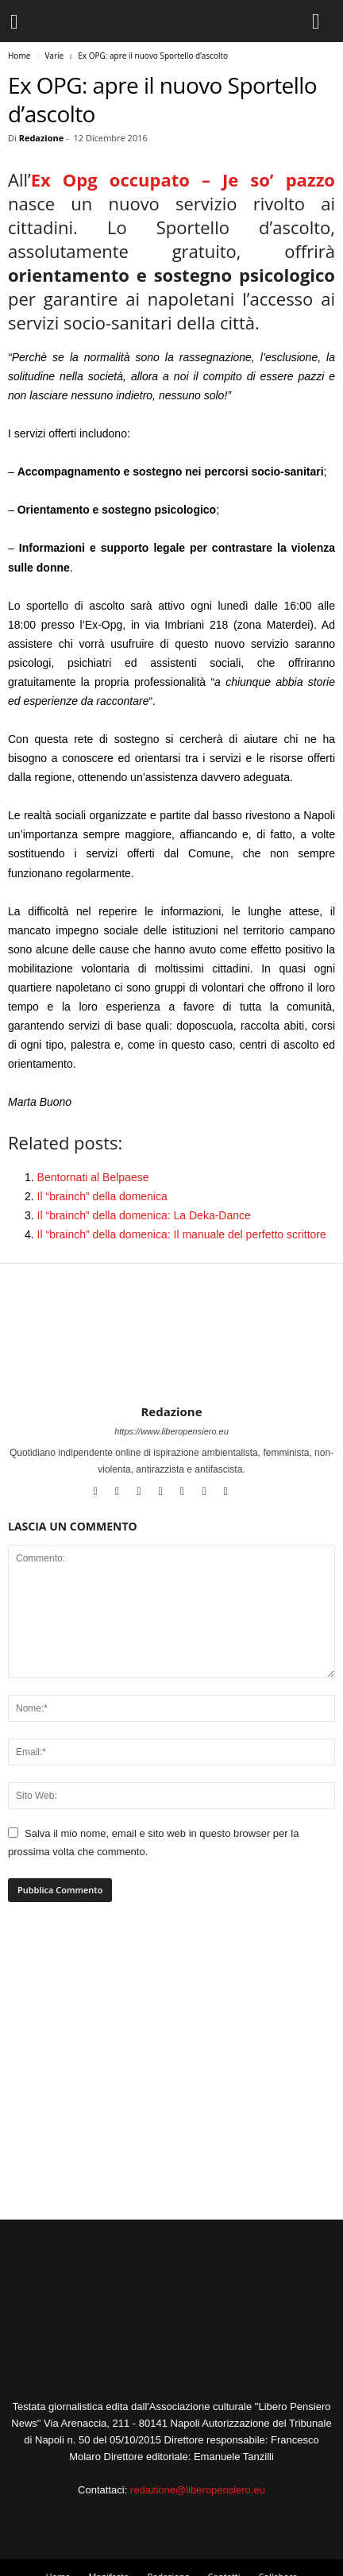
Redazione (41, 138)
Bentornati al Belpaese (93, 1177)
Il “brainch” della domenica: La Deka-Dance (144, 1215)
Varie (54, 55)
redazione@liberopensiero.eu (197, 2490)
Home (19, 55)
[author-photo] (171, 1358)
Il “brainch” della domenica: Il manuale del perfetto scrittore (181, 1234)
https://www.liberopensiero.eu (171, 1431)
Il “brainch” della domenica (102, 1196)
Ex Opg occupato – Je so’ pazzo (183, 179)
